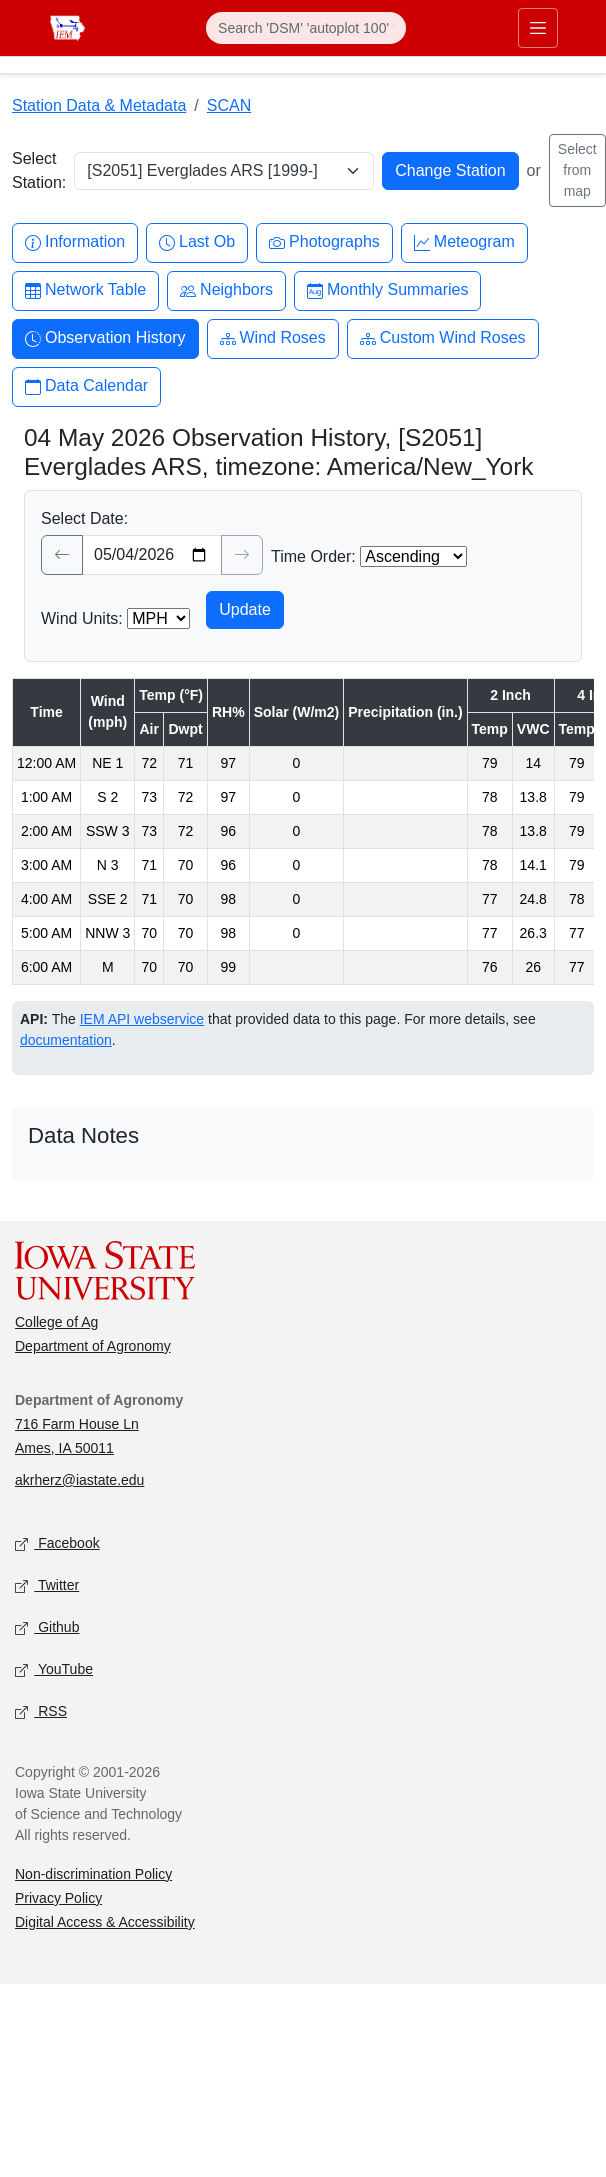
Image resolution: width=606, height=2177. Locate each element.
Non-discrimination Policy (93, 1874)
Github (47, 1627)
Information (75, 242)
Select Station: (39, 170)
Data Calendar (86, 386)
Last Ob (197, 242)
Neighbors (226, 290)
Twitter (47, 1585)
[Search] (306, 28)
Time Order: (313, 556)
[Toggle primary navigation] (538, 28)
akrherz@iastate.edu (79, 1480)
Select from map (577, 170)
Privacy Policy (58, 1898)
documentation (66, 1040)
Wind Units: (82, 618)
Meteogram (464, 242)
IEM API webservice (142, 1019)
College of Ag (56, 1322)
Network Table (85, 290)
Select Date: (84, 518)
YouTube (54, 1669)
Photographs (324, 242)
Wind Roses (273, 338)
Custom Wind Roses (443, 338)
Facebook (57, 1543)
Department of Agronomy (93, 1346)
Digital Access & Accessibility (105, 1922)
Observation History (105, 338)
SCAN (229, 105)
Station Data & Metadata (99, 105)
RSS (41, 1711)
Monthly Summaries (387, 290)
